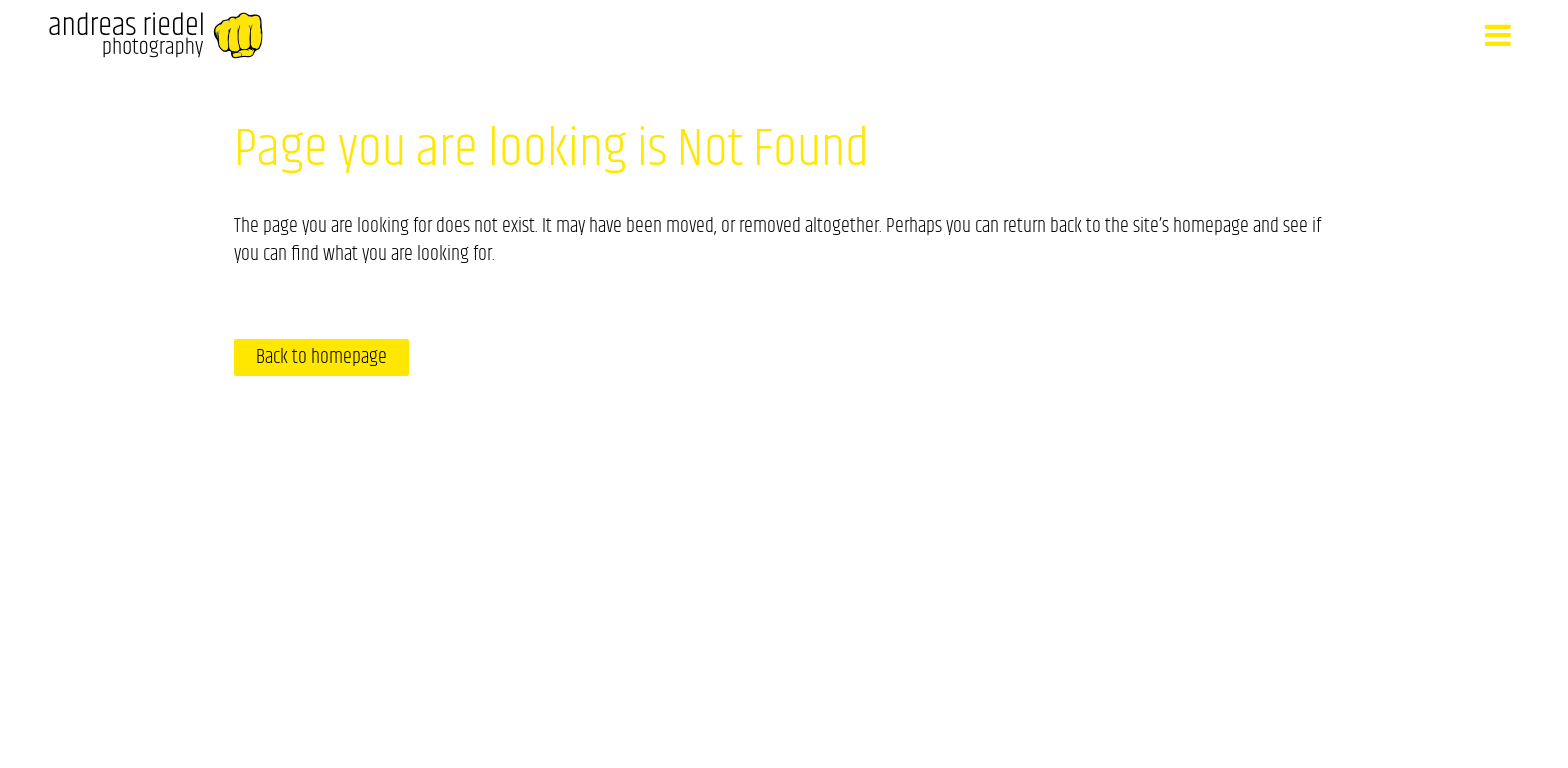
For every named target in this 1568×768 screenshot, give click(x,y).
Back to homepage (321, 357)
